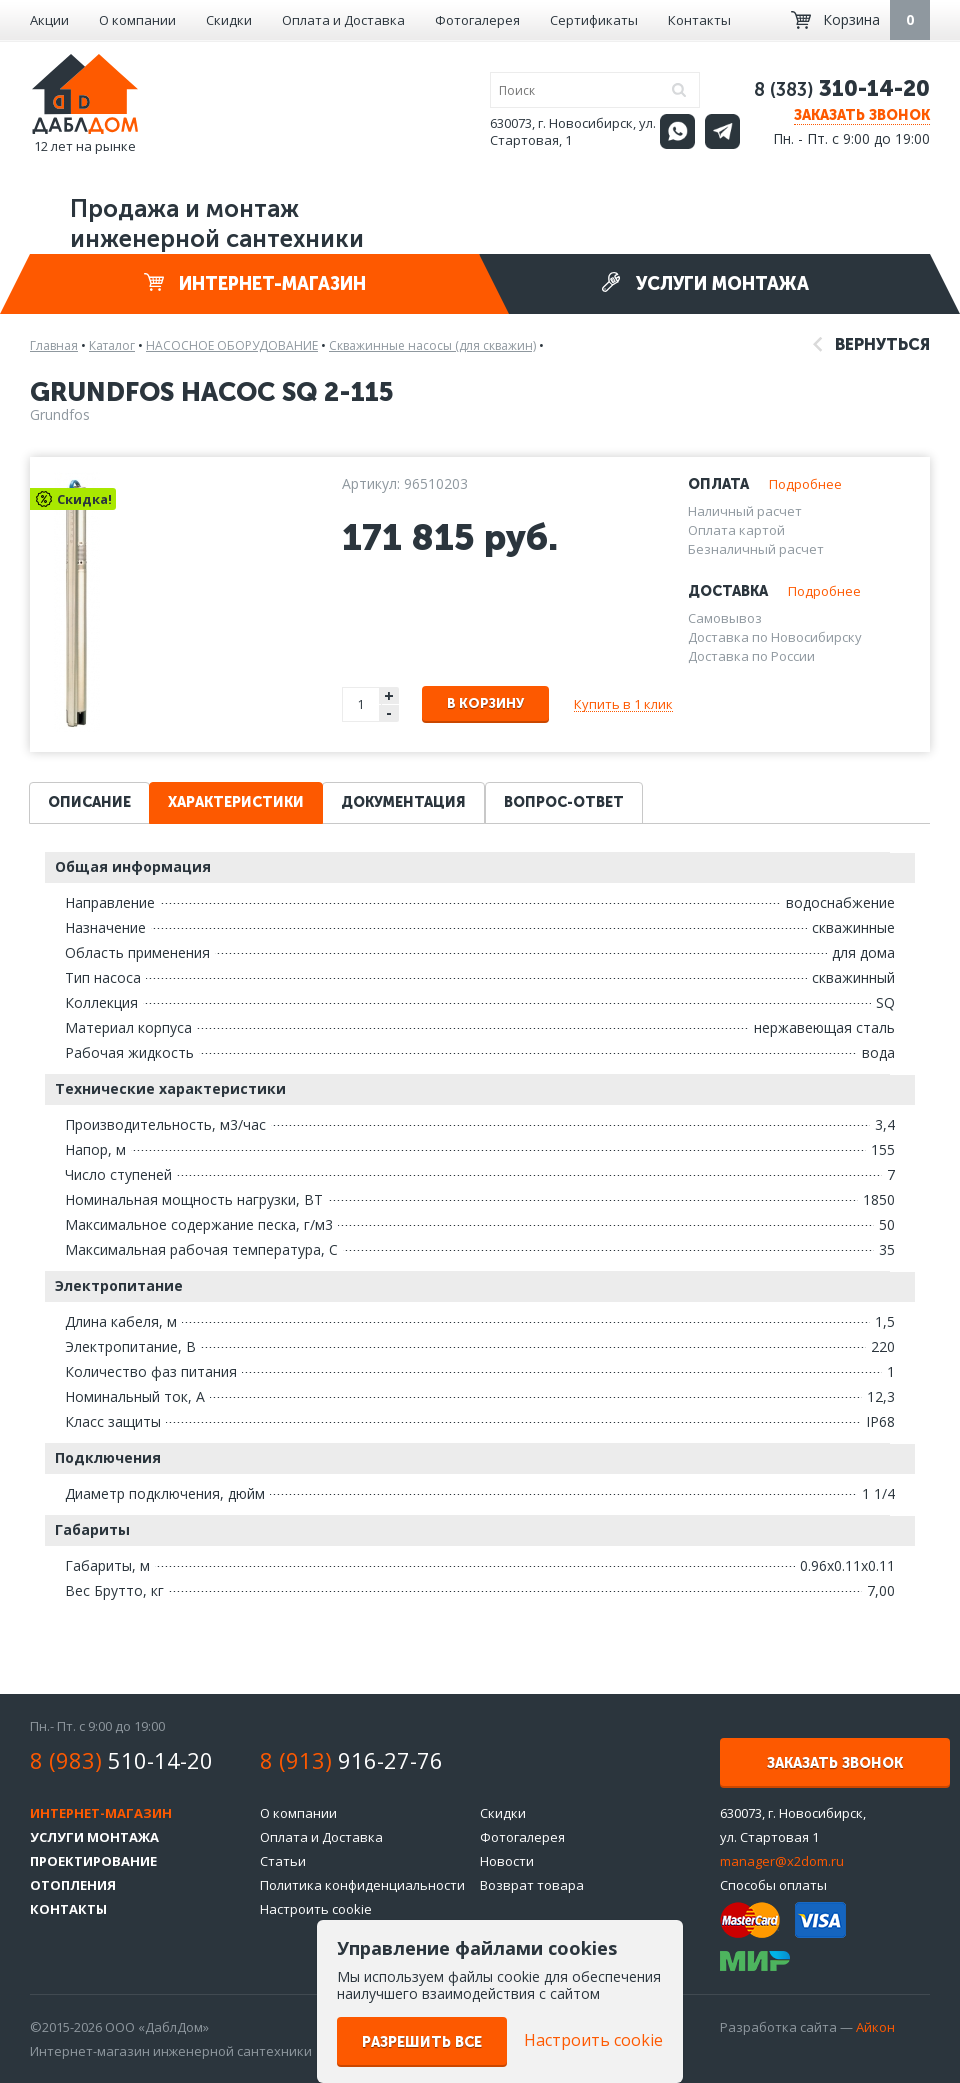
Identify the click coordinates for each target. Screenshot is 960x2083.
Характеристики (236, 802)
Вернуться (871, 344)
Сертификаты (594, 20)
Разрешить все (422, 2042)
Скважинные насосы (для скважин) (432, 345)
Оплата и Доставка (343, 20)
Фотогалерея (477, 20)
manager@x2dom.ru (782, 1861)
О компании (137, 20)
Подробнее (805, 484)
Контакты (699, 20)
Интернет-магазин (255, 283)
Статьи (283, 1861)
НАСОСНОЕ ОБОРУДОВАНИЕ (232, 345)
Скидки (229, 20)
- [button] (389, 713)
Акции (49, 20)
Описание (89, 802)
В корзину (485, 703)
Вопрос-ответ (564, 802)
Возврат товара (532, 1885)
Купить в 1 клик (623, 704)
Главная (54, 345)
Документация (403, 802)
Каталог (112, 345)
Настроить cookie (316, 1909)
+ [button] (389, 695)
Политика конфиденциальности (362, 1885)
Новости (507, 1861)
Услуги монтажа (705, 283)
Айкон (875, 2027)
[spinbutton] (362, 704)
